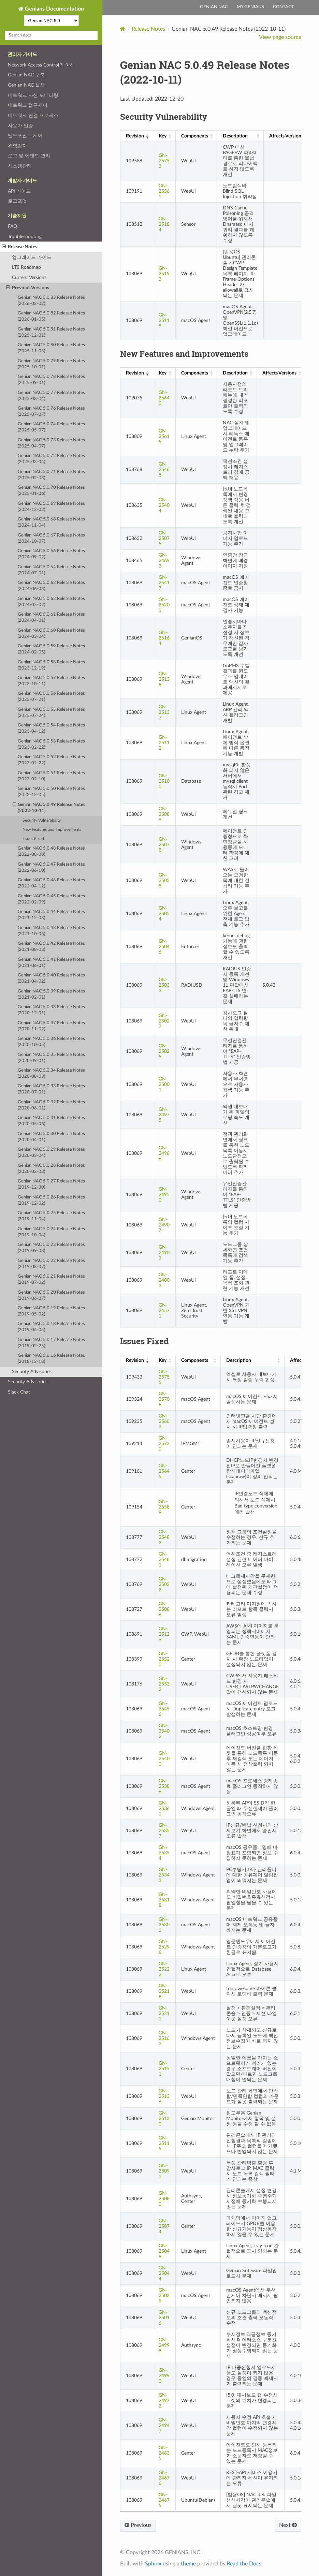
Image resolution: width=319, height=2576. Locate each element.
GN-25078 (164, 845)
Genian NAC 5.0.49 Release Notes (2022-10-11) (49, 807)
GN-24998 (164, 2345)
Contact (283, 7)
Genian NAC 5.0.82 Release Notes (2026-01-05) (51, 316)
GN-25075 (164, 538)
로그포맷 (17, 201)
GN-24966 (164, 1153)
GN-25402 (164, 1731)
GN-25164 (164, 638)
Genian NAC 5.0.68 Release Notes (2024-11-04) (51, 522)
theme (188, 2563)
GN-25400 (164, 1759)
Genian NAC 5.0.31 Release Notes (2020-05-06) (51, 1121)
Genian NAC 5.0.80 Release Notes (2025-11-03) (51, 348)
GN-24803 (164, 1280)
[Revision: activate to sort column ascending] (136, 136)
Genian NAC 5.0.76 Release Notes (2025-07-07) (51, 411)
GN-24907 (164, 1225)
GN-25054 (164, 914)
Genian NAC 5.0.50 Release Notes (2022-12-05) (51, 791)
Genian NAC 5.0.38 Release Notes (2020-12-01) (51, 1010)
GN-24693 (164, 561)
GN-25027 (164, 1021)
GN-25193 (164, 274)
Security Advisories (32, 1371)
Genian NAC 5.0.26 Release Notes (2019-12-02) (51, 1200)
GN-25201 (164, 605)
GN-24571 (164, 1310)
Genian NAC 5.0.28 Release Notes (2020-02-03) (51, 1168)
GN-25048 (164, 2251)
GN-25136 (164, 2096)
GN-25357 (164, 1831)
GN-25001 (164, 1084)
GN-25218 (164, 1991)
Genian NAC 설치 (26, 85)
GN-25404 (164, 505)
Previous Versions (27, 288)
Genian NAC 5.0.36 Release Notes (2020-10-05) (51, 1041)
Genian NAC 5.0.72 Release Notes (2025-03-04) (51, 459)
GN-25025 (164, 1051)
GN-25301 (164, 1925)
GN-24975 (164, 1115)
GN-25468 (164, 469)
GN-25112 (164, 743)
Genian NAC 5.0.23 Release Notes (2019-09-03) (51, 1247)
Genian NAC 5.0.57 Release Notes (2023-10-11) (51, 681)
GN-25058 (164, 880)
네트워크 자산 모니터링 (33, 95)
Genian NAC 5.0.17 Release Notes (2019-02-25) (51, 1343)
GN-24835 (164, 2453)
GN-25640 (164, 398)
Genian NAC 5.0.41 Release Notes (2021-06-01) (51, 962)
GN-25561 (164, 191)
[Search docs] (51, 35)
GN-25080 (164, 2199)
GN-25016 (164, 2318)
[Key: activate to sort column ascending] (164, 136)
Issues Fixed (33, 839)
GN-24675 (164, 2500)
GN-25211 (164, 2013)
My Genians (250, 7)
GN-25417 (164, 583)
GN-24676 (164, 2478)
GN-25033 (164, 985)
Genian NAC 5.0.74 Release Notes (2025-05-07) (51, 427)
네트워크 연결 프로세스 (33, 115)
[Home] (122, 29)
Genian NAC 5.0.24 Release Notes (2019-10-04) (51, 1232)
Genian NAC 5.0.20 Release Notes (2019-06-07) (51, 1295)
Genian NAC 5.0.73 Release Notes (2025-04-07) (51, 443)
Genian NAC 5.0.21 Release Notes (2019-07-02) (51, 1279)
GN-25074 (164, 2226)
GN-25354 (164, 1853)
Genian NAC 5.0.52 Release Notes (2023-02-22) (51, 760)
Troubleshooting (25, 236)
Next (288, 2525)
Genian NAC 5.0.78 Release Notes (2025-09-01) (51, 379)
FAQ (12, 226)
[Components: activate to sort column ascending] (196, 136)
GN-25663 (164, 1421)
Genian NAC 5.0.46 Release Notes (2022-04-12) (51, 883)
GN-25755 (164, 1377)
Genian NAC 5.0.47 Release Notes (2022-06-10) (51, 867)
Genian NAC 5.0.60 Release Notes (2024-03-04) (51, 633)
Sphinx (153, 2563)
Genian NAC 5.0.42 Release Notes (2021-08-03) (51, 946)
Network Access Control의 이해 (41, 65)
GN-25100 (164, 781)
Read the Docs (244, 2563)
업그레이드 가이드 (32, 257)
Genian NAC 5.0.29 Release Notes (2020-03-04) (51, 1152)
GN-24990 (164, 2376)
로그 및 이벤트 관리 (29, 155)
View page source (280, 37)
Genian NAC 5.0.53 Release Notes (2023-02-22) (51, 744)
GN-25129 (164, 1634)
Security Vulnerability (42, 820)
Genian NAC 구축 (26, 74)
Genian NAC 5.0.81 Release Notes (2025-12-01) (51, 332)
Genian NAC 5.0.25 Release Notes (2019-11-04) (51, 1216)
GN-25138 (164, 679)
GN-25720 (164, 1444)
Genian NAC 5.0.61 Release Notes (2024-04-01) (51, 617)
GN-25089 (164, 814)
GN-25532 (164, 1684)
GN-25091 (164, 2171)
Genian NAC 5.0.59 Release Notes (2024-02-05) (51, 649)
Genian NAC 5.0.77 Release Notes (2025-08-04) (51, 396)
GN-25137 (164, 712)
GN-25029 (164, 2295)
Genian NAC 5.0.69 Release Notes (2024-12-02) (51, 506)
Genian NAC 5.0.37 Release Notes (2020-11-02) (51, 1026)
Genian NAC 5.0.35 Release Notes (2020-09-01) (51, 1058)
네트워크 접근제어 (27, 105)
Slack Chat (19, 1392)
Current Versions (29, 277)
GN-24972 (164, 2401)
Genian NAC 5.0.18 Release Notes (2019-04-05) (51, 1327)
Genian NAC (214, 7)
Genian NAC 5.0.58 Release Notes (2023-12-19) (51, 665)
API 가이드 (19, 191)
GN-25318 (164, 1900)
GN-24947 (164, 2425)
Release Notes (19, 247)
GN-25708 (164, 1399)
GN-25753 (164, 161)
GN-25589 (164, 1507)
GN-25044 (164, 2273)
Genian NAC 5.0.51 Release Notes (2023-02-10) (51, 776)
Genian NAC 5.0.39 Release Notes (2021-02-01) (51, 994)
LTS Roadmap (26, 267)
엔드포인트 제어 (25, 135)
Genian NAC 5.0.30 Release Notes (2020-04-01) (51, 1137)
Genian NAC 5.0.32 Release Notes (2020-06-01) (51, 1105)
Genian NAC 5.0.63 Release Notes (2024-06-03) (51, 585)
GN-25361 (164, 1808)
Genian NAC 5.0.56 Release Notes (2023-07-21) (51, 696)
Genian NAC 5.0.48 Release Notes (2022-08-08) (51, 851)
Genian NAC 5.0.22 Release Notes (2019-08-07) (51, 1263)
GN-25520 (164, 1659)
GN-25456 (164, 1709)
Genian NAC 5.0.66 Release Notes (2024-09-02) (51, 554)
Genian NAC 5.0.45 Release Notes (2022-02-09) (51, 899)
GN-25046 (164, 947)
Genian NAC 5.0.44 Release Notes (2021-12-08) (51, 915)
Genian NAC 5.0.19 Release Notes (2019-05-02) (51, 1311)
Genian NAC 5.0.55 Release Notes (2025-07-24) (51, 712)
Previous (138, 2525)
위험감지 (17, 145)
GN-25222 (164, 1969)
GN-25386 (164, 1786)
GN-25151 (164, 2069)
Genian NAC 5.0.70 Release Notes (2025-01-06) (51, 490)
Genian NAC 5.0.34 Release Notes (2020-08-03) (51, 1073)
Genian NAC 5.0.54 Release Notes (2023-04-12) (51, 728)
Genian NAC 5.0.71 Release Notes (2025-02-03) (51, 475)
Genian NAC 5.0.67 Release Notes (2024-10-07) (51, 538)
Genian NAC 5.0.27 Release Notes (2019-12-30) (51, 1184)
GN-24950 (164, 1195)
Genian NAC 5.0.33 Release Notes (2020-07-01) (51, 1089)
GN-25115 (164, 2143)
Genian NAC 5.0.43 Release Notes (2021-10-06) (51, 931)
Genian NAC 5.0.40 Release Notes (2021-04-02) (51, 978)
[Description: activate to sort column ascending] (240, 136)
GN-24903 (164, 1253)
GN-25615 (164, 436)
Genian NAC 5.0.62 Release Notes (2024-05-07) (51, 602)
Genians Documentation (54, 9)
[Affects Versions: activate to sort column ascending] (287, 136)
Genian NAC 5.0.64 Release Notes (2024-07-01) (51, 570)
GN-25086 (164, 1609)
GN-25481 (164, 1559)
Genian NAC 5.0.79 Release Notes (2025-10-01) (51, 364)
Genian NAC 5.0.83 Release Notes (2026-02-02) (51, 300)
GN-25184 (164, 224)
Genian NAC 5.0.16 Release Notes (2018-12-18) (51, 1358)
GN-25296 (164, 1947)
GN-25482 (164, 1537)
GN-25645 (164, 1471)
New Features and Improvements (52, 829)
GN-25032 (164, 1584)
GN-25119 (164, 320)
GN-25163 (164, 2038)
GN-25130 (164, 2118)
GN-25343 (164, 1875)
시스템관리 (20, 165)
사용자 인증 (20, 125)
